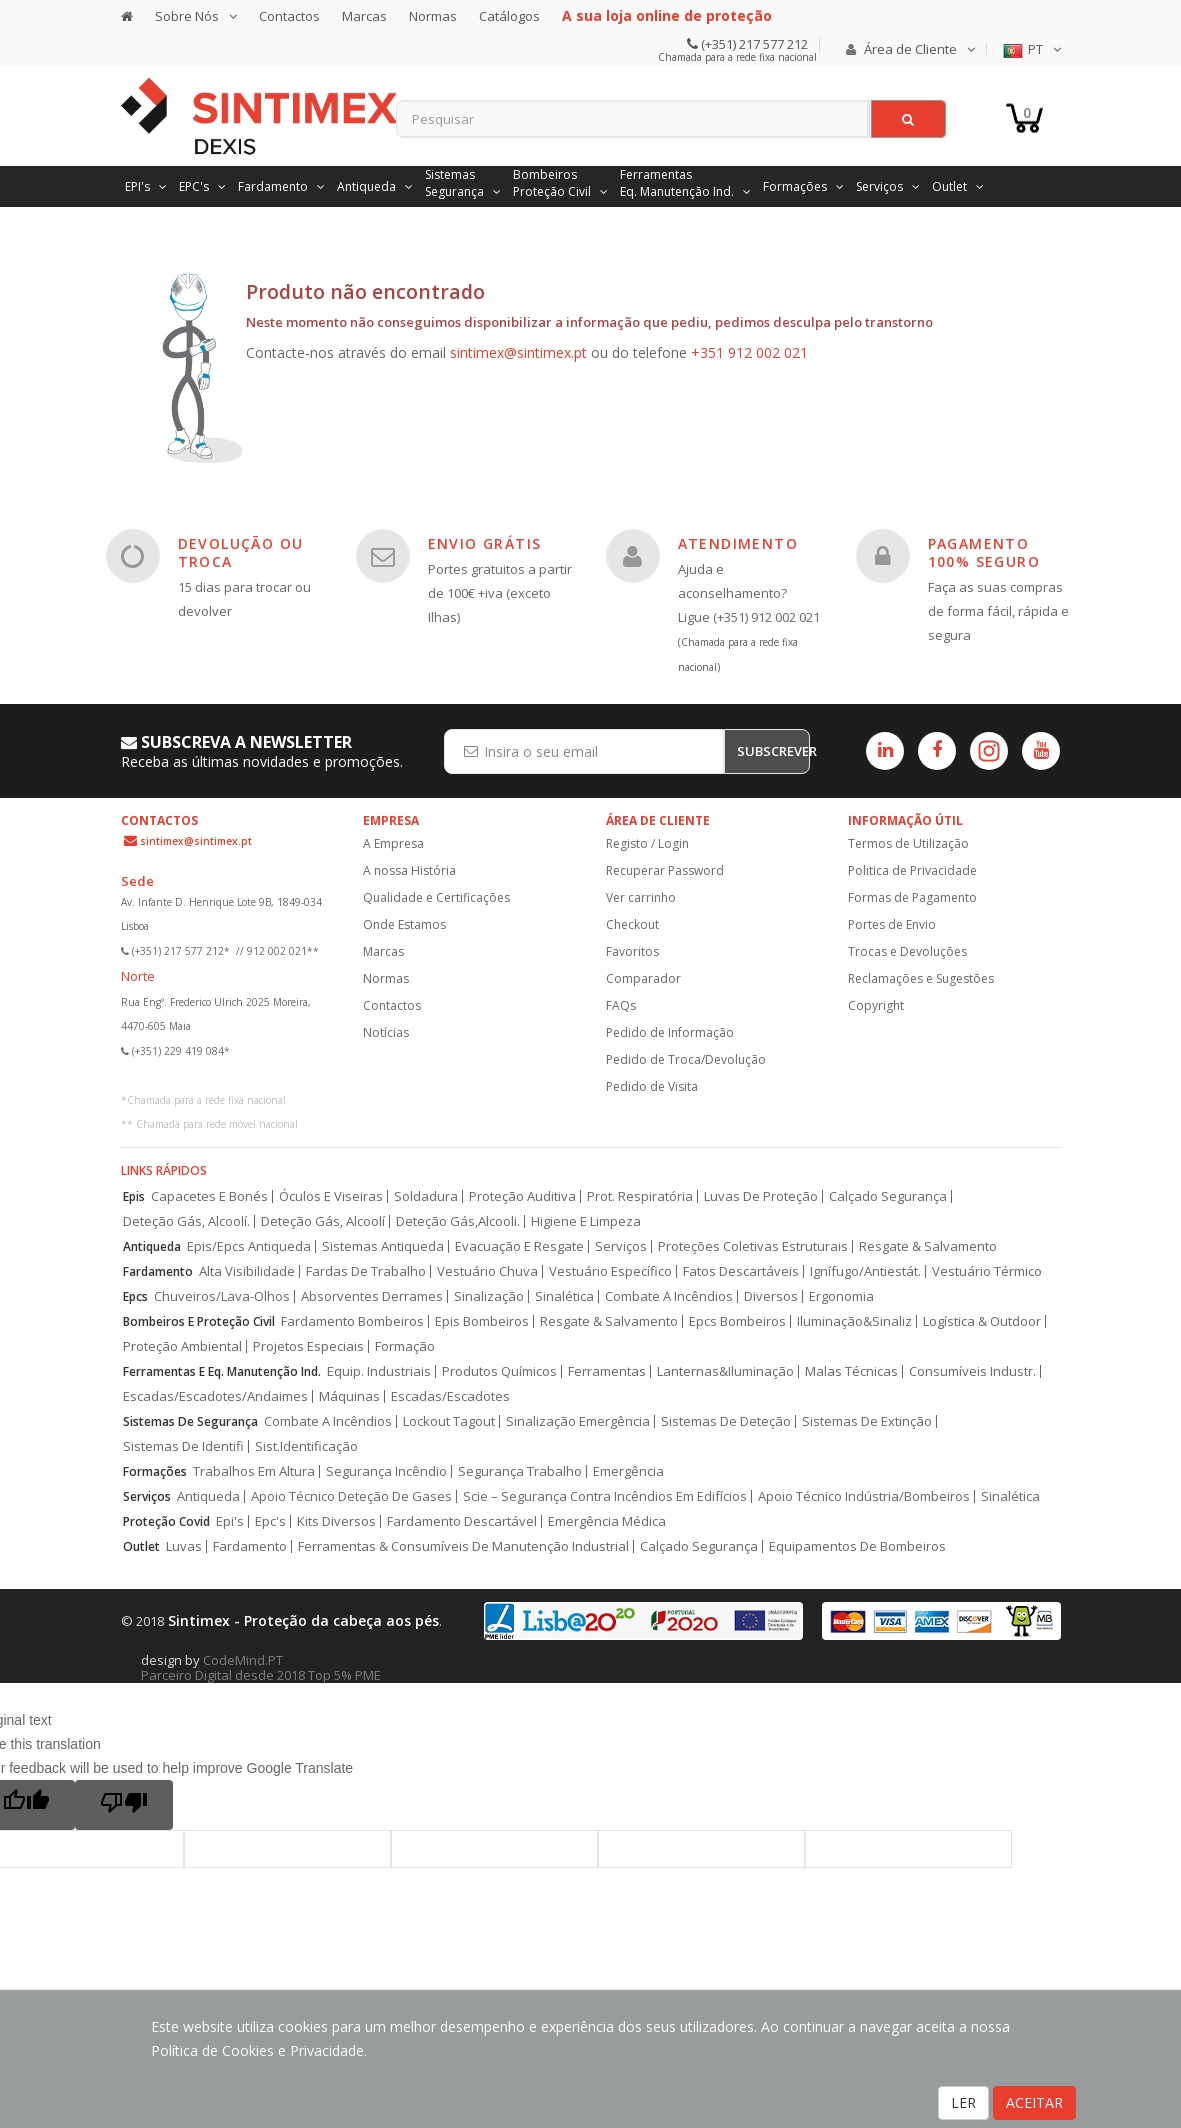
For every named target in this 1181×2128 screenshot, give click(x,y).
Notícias (386, 1032)
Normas (433, 16)
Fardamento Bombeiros (352, 1321)
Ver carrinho (641, 897)
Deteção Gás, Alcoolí (323, 1221)
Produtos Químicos (499, 1371)
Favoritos (632, 951)
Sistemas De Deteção (726, 1421)
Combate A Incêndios (669, 1296)
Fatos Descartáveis (741, 1271)
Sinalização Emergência (578, 1421)
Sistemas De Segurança (190, 1421)
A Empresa (393, 843)
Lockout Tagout (449, 1421)
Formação (405, 1346)
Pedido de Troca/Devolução (686, 1059)
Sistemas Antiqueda (383, 1246)
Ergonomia (841, 1296)
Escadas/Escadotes (450, 1396)
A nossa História (409, 870)
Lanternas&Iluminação (725, 1371)
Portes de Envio (892, 924)
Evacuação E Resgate (519, 1246)
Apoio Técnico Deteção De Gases (351, 1496)
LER (963, 2102)
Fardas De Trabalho (366, 1271)
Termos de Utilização (908, 843)
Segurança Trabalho (520, 1471)
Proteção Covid (166, 1521)
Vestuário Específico (610, 1271)
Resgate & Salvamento (928, 1246)
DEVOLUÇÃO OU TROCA (241, 552)
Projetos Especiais (308, 1346)
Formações (155, 1471)
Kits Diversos (336, 1521)
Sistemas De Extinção (867, 1421)
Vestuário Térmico (987, 1271)
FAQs (621, 1005)
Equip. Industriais (379, 1371)
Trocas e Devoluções (907, 951)
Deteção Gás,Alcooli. (458, 1221)
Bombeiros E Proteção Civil (199, 1321)
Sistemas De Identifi (183, 1446)
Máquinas (349, 1396)
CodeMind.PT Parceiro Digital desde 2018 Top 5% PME (261, 1667)
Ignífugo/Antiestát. (865, 1271)
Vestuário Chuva (487, 1271)
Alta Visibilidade (247, 1271)
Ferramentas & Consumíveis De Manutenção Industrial (463, 1546)
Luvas (184, 1546)
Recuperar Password (665, 870)
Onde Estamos (404, 924)
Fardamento (158, 1271)
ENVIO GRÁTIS (485, 543)
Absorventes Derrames (372, 1296)
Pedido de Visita (652, 1086)
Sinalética (564, 1296)
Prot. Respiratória (640, 1196)
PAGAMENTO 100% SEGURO (984, 552)
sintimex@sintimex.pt (518, 352)
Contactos (289, 16)
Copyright (876, 1005)
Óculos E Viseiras (331, 1196)
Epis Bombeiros (482, 1321)
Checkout (632, 924)
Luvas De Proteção (761, 1196)
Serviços (621, 1246)
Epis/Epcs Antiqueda (249, 1246)
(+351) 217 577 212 (753, 44)
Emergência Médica (607, 1521)
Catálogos (509, 16)
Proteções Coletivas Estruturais (753, 1246)
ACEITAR (1034, 2102)
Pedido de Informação (670, 1032)
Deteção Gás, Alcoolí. (186, 1221)
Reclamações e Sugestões (921, 978)
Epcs (135, 1296)
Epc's (270, 1521)
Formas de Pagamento (912, 897)
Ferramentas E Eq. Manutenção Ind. (222, 1371)
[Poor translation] (124, 1805)
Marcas (364, 16)
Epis (134, 1196)
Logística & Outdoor (982, 1321)
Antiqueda (152, 1246)
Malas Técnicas (851, 1371)
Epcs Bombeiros (737, 1321)
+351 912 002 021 (749, 352)
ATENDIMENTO (738, 543)
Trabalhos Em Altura (254, 1471)
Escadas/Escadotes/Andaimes (215, 1396)
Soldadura (426, 1196)
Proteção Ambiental (182, 1346)
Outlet (141, 1546)
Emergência (628, 1471)
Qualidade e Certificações (436, 897)
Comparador (643, 978)
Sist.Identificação (306, 1446)
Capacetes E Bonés (209, 1196)
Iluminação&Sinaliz (854, 1321)
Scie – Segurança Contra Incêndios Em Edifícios (605, 1496)
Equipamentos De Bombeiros (857, 1546)
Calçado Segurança (888, 1196)
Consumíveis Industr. (972, 1371)
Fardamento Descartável (462, 1521)
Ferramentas (607, 1371)
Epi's (230, 1521)
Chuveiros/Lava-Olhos (222, 1296)
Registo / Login (647, 843)
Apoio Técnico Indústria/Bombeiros (864, 1496)
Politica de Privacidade (912, 870)
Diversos (771, 1296)
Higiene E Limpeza (586, 1221)
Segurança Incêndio (386, 1471)
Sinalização (489, 1296)
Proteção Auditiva (522, 1196)
